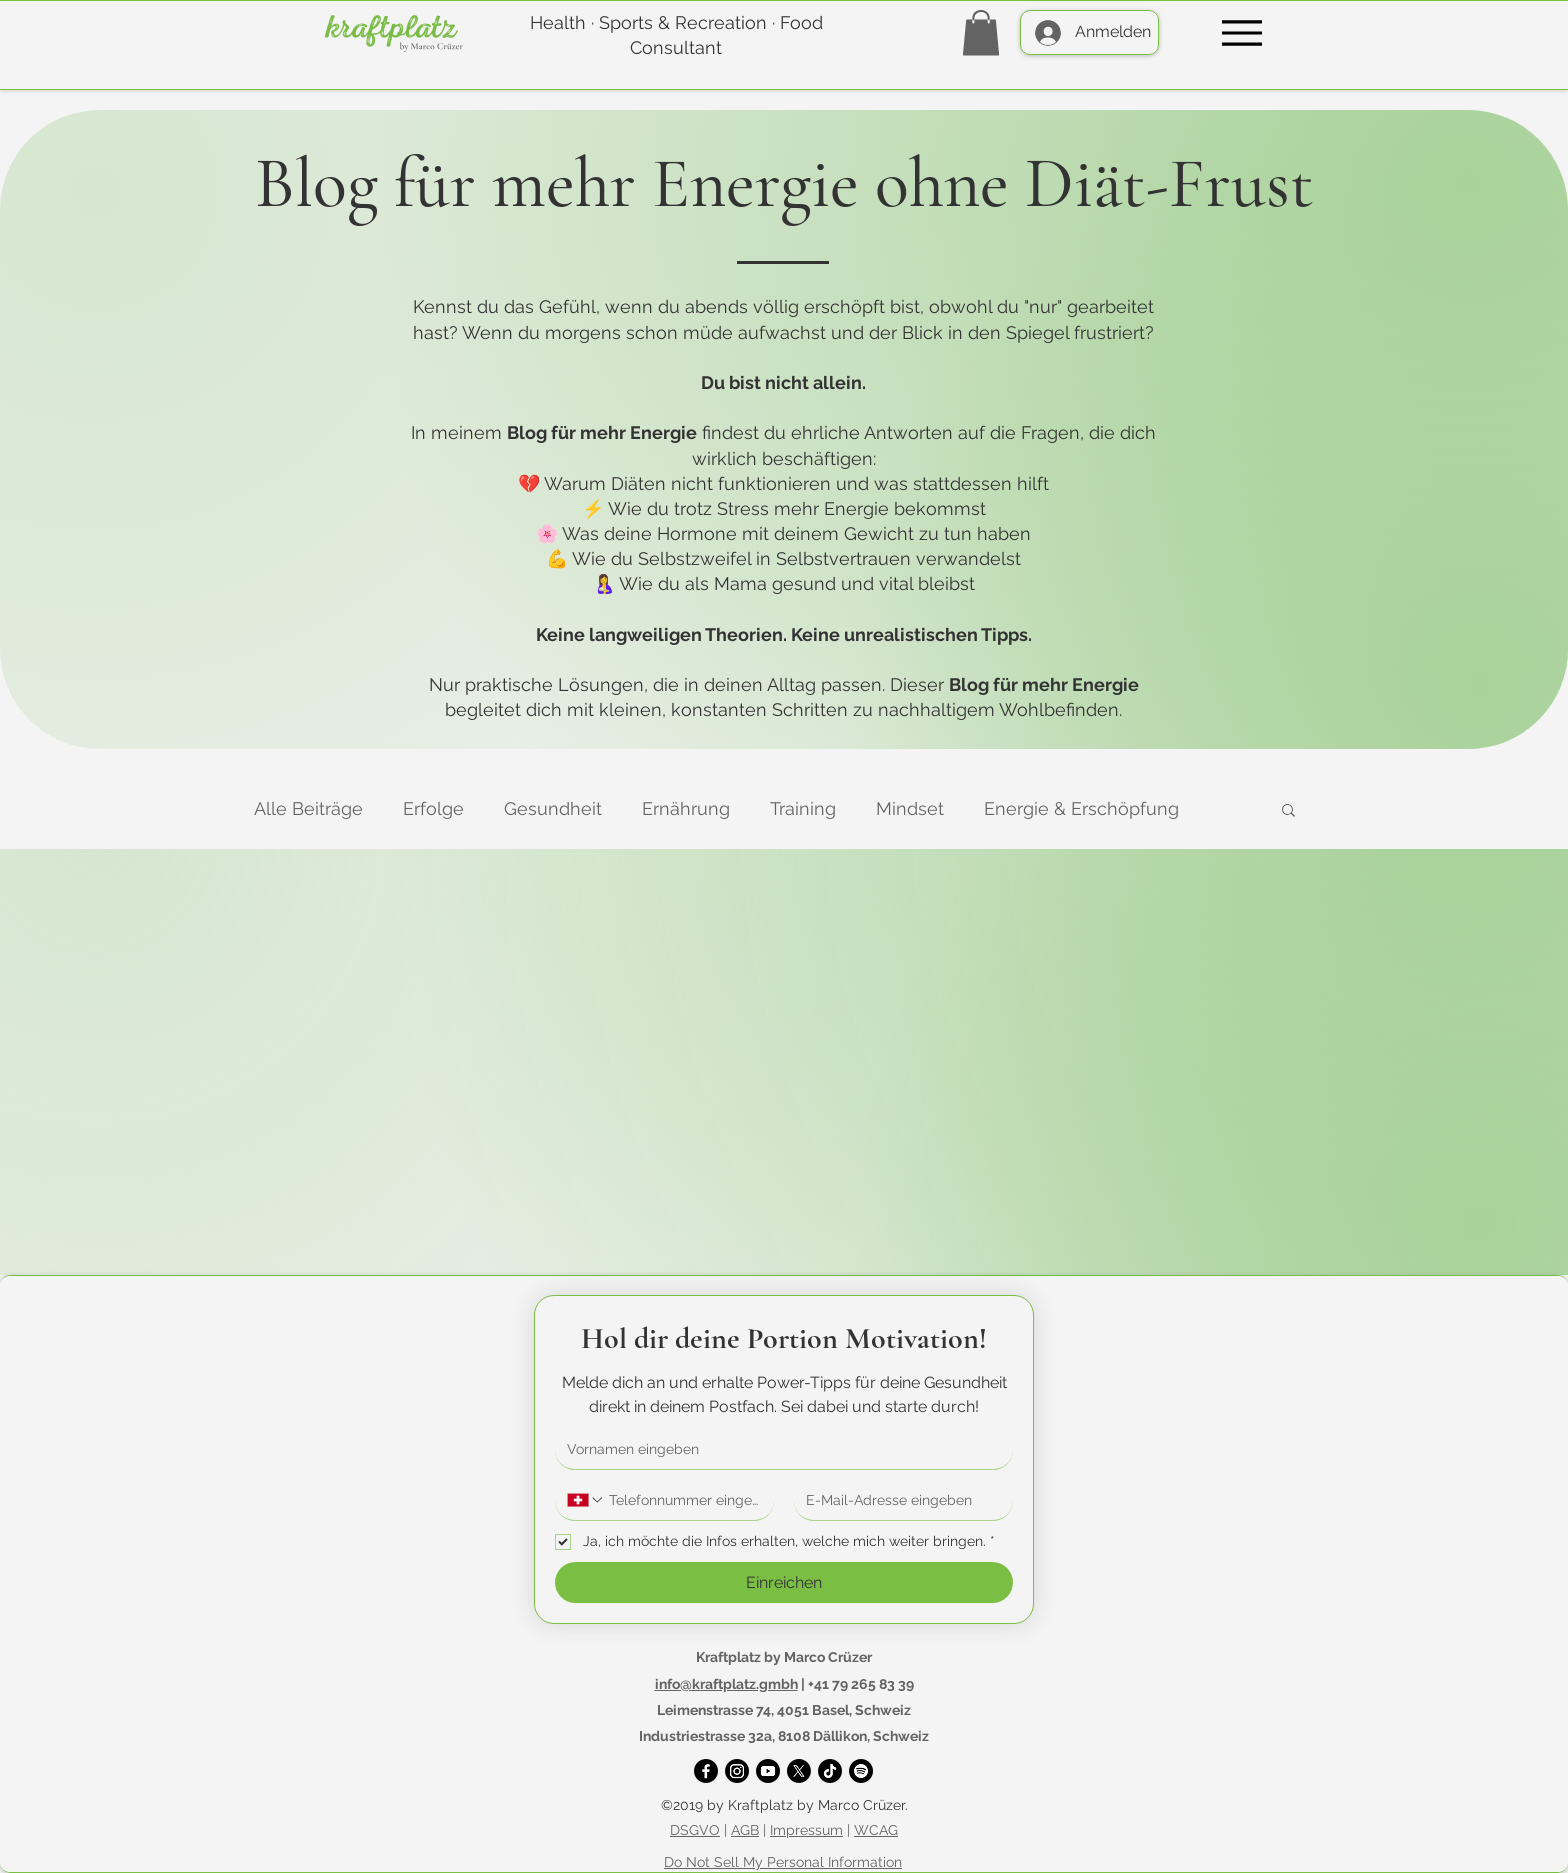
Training (803, 808)
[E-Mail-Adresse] (897, 1500)
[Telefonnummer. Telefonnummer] (683, 1500)
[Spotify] (861, 1771)
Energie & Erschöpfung (1081, 808)
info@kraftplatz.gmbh (726, 1684)
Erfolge (433, 808)
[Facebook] (706, 1771)
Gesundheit (553, 808)
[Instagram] (737, 1771)
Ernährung (686, 808)
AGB (745, 1830)
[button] (981, 32)
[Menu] (1241, 32)
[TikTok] (830, 1771)
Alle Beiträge (308, 808)
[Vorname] (778, 1449)
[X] (799, 1771)
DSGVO (695, 1830)
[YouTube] (768, 1771)
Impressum (806, 1830)
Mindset (910, 808)
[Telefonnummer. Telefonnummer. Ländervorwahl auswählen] (586, 1500)
